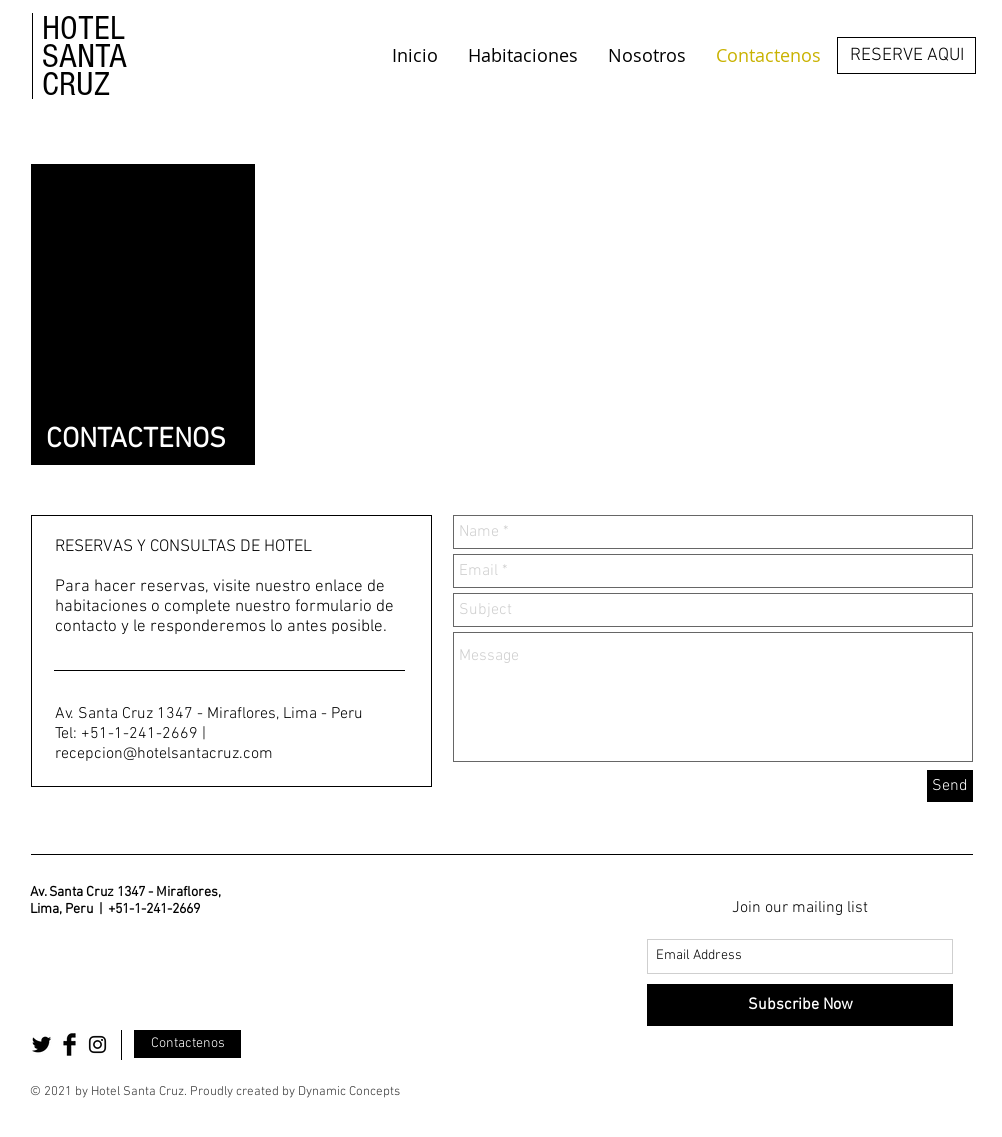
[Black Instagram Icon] (97, 1044)
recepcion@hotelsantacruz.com (164, 754)
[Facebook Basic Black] (69, 1044)
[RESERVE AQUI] (906, 55)
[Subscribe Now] (800, 1005)
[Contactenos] (187, 1044)
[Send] (950, 786)
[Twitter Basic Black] (41, 1044)
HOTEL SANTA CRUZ (84, 56)
